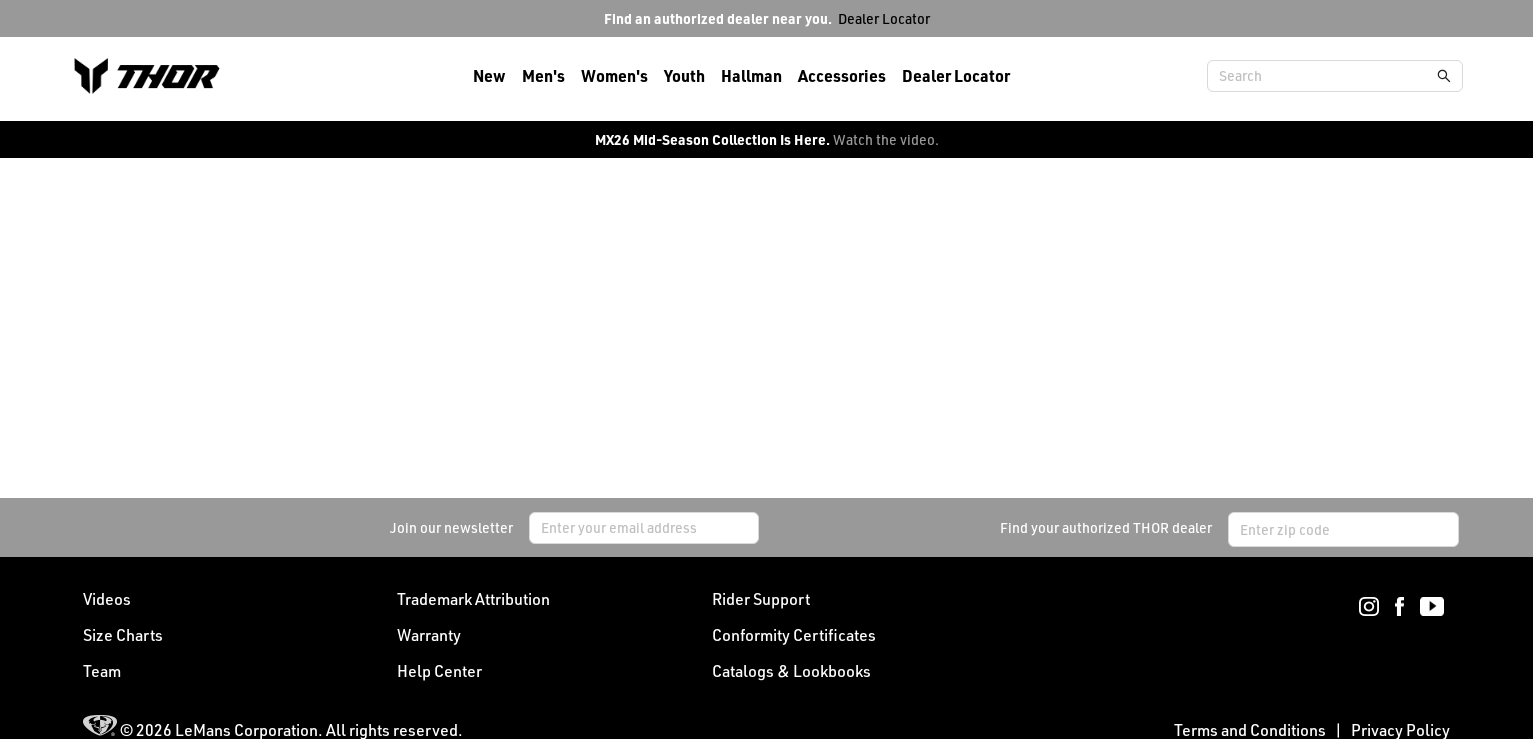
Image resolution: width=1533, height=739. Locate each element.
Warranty (429, 635)
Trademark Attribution (473, 599)
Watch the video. (886, 139)
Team (102, 671)
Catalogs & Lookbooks (791, 671)
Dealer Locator (884, 18)
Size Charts (123, 635)
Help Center (439, 671)
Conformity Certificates (794, 635)
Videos (107, 599)
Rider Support (761, 599)
